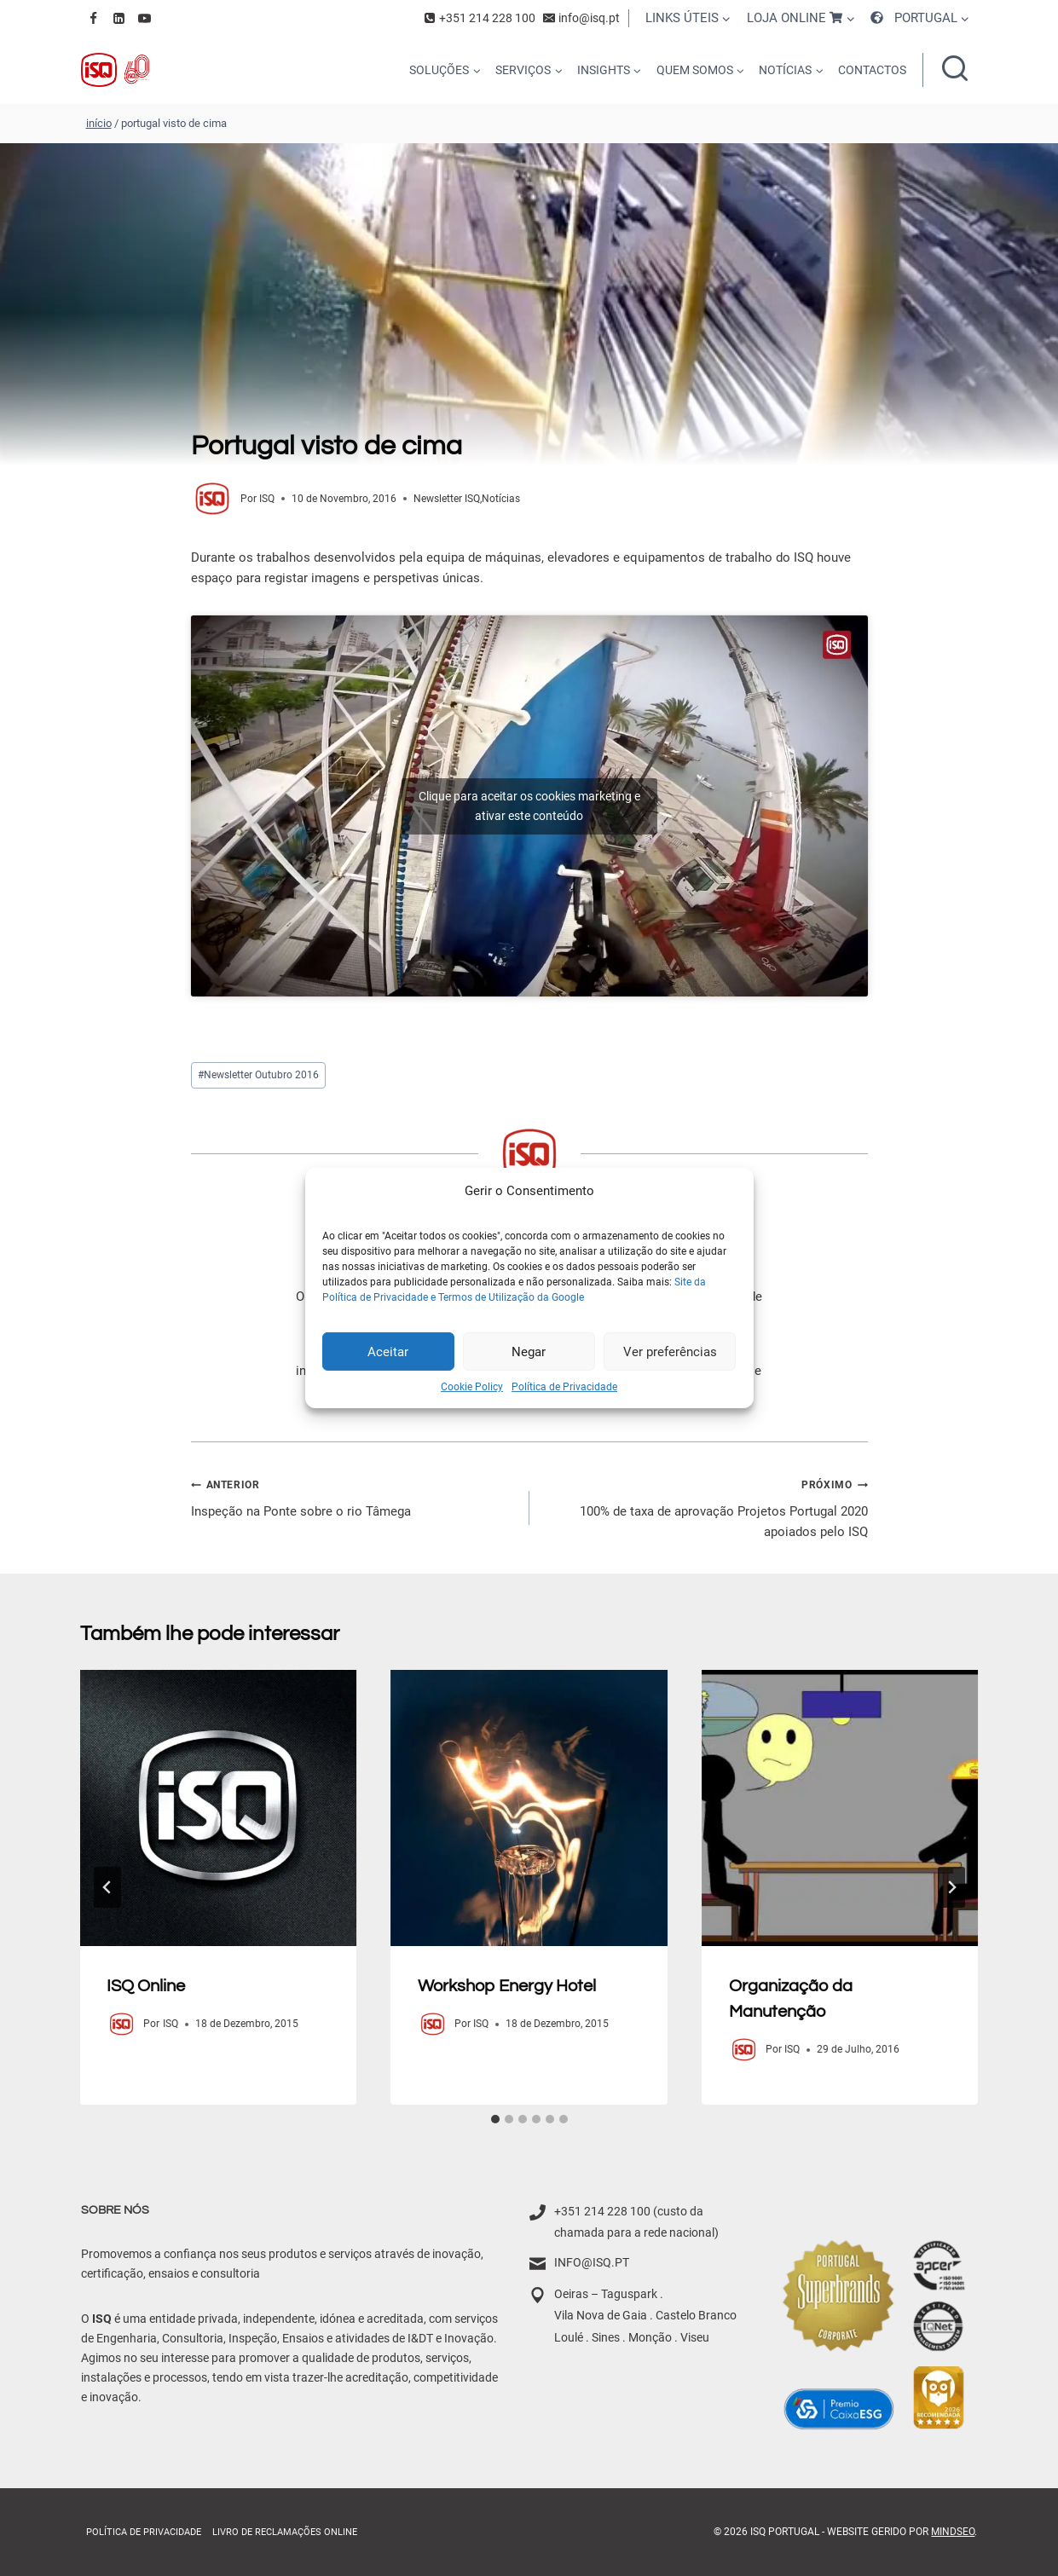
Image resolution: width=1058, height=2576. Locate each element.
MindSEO (952, 2532)
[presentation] (218, 1808)
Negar (529, 1351)
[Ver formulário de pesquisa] (955, 70)
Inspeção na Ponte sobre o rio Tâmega (354, 1496)
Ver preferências (670, 1351)
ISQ (267, 499)
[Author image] (212, 498)
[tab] (495, 2119)
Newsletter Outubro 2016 (258, 1075)
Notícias (501, 499)
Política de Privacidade (564, 1387)
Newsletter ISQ (446, 499)
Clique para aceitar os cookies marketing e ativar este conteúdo (529, 806)
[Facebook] (94, 18)
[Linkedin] (119, 18)
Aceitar (387, 1351)
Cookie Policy (472, 1387)
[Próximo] (951, 1887)
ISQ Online (146, 1986)
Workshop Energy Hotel (507, 1986)
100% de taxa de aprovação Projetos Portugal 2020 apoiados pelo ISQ (705, 1506)
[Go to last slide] (107, 1887)
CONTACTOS (872, 70)
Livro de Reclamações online (284, 2532)
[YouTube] (145, 18)
